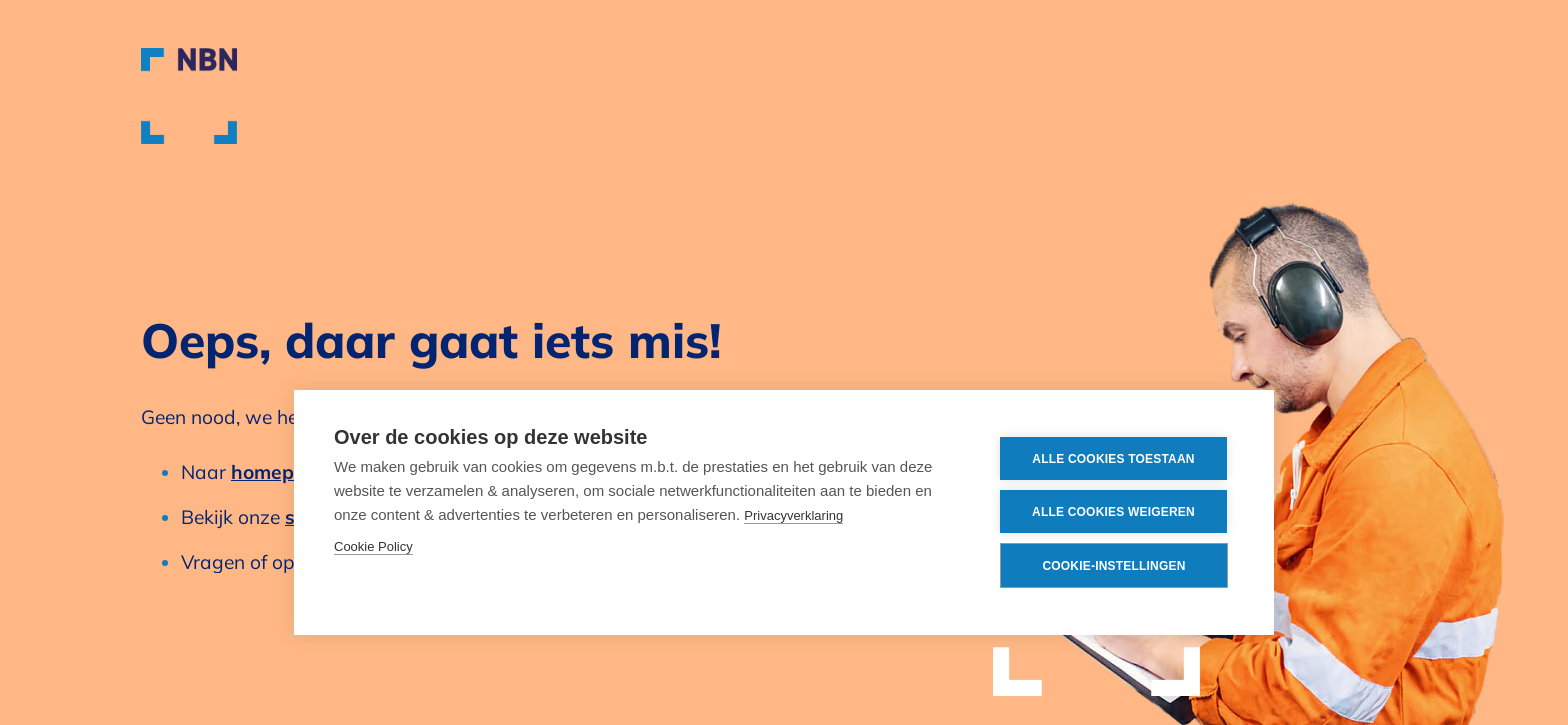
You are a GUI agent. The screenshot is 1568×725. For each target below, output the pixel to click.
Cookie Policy (373, 546)
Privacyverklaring (793, 515)
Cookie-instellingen (1113, 566)
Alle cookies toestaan (1113, 459)
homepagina (289, 472)
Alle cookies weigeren (1113, 512)
